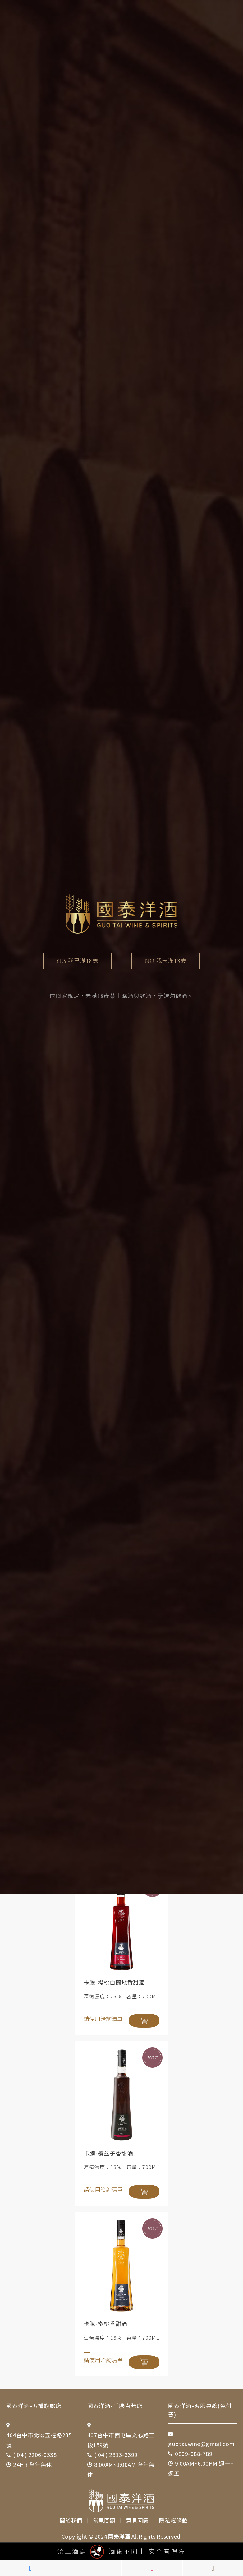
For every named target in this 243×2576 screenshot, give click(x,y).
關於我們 (71, 2512)
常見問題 (105, 2512)
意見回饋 (137, 2512)
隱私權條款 (174, 2512)
